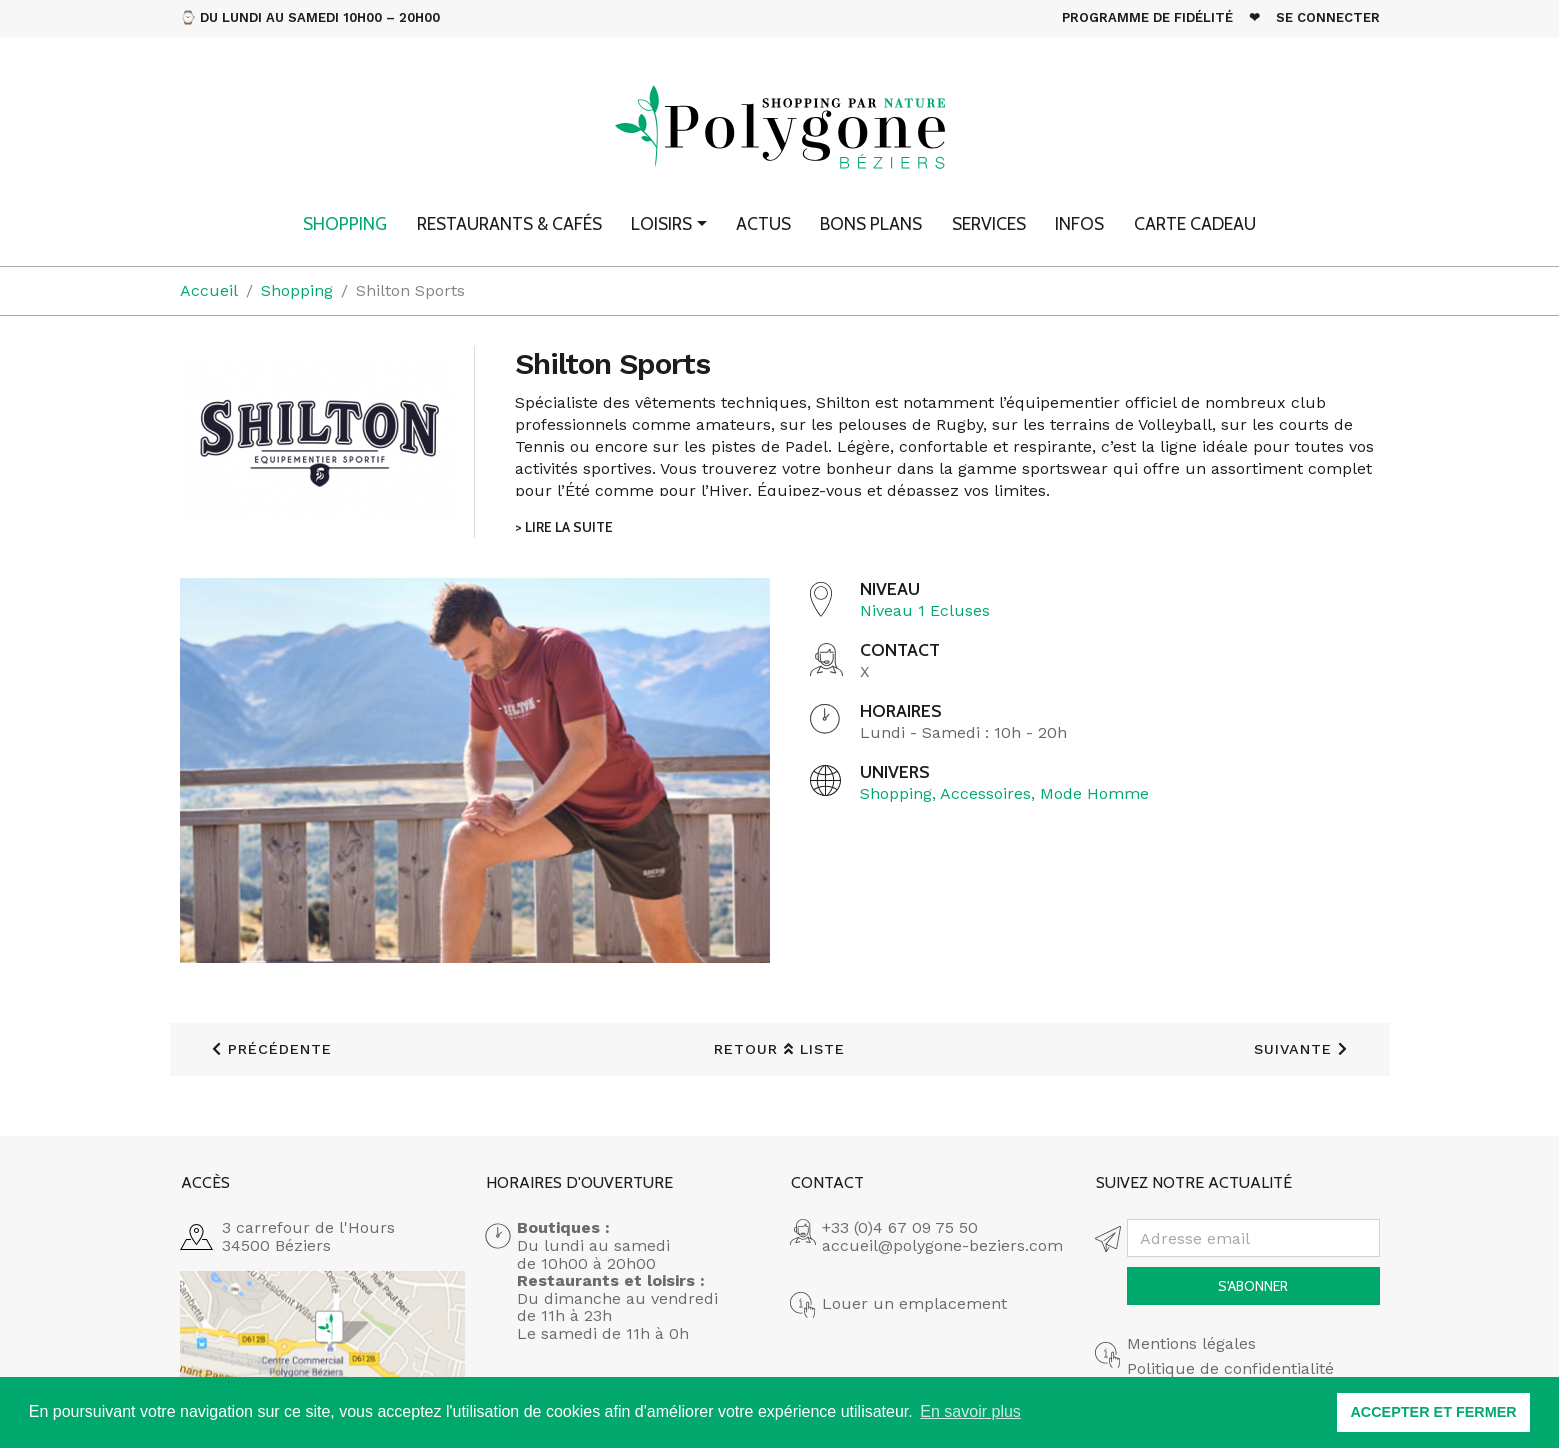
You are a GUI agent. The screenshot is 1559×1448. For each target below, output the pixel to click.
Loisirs (661, 223)
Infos (1079, 223)
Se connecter (1328, 17)
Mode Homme (1094, 793)
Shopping (345, 223)
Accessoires (985, 793)
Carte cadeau (1195, 223)
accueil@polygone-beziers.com (942, 1245)
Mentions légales (1191, 1344)
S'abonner (1253, 1286)
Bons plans (871, 223)
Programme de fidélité (1147, 17)
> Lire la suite (564, 527)
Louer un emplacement (914, 1304)
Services (989, 223)
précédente (272, 1049)
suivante (1301, 1049)
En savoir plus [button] (970, 1411)
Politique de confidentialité (1230, 1369)
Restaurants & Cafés (509, 223)
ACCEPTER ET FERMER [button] (1433, 1412)
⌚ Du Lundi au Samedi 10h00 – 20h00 (310, 17)
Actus (763, 223)
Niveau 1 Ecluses (925, 610)
